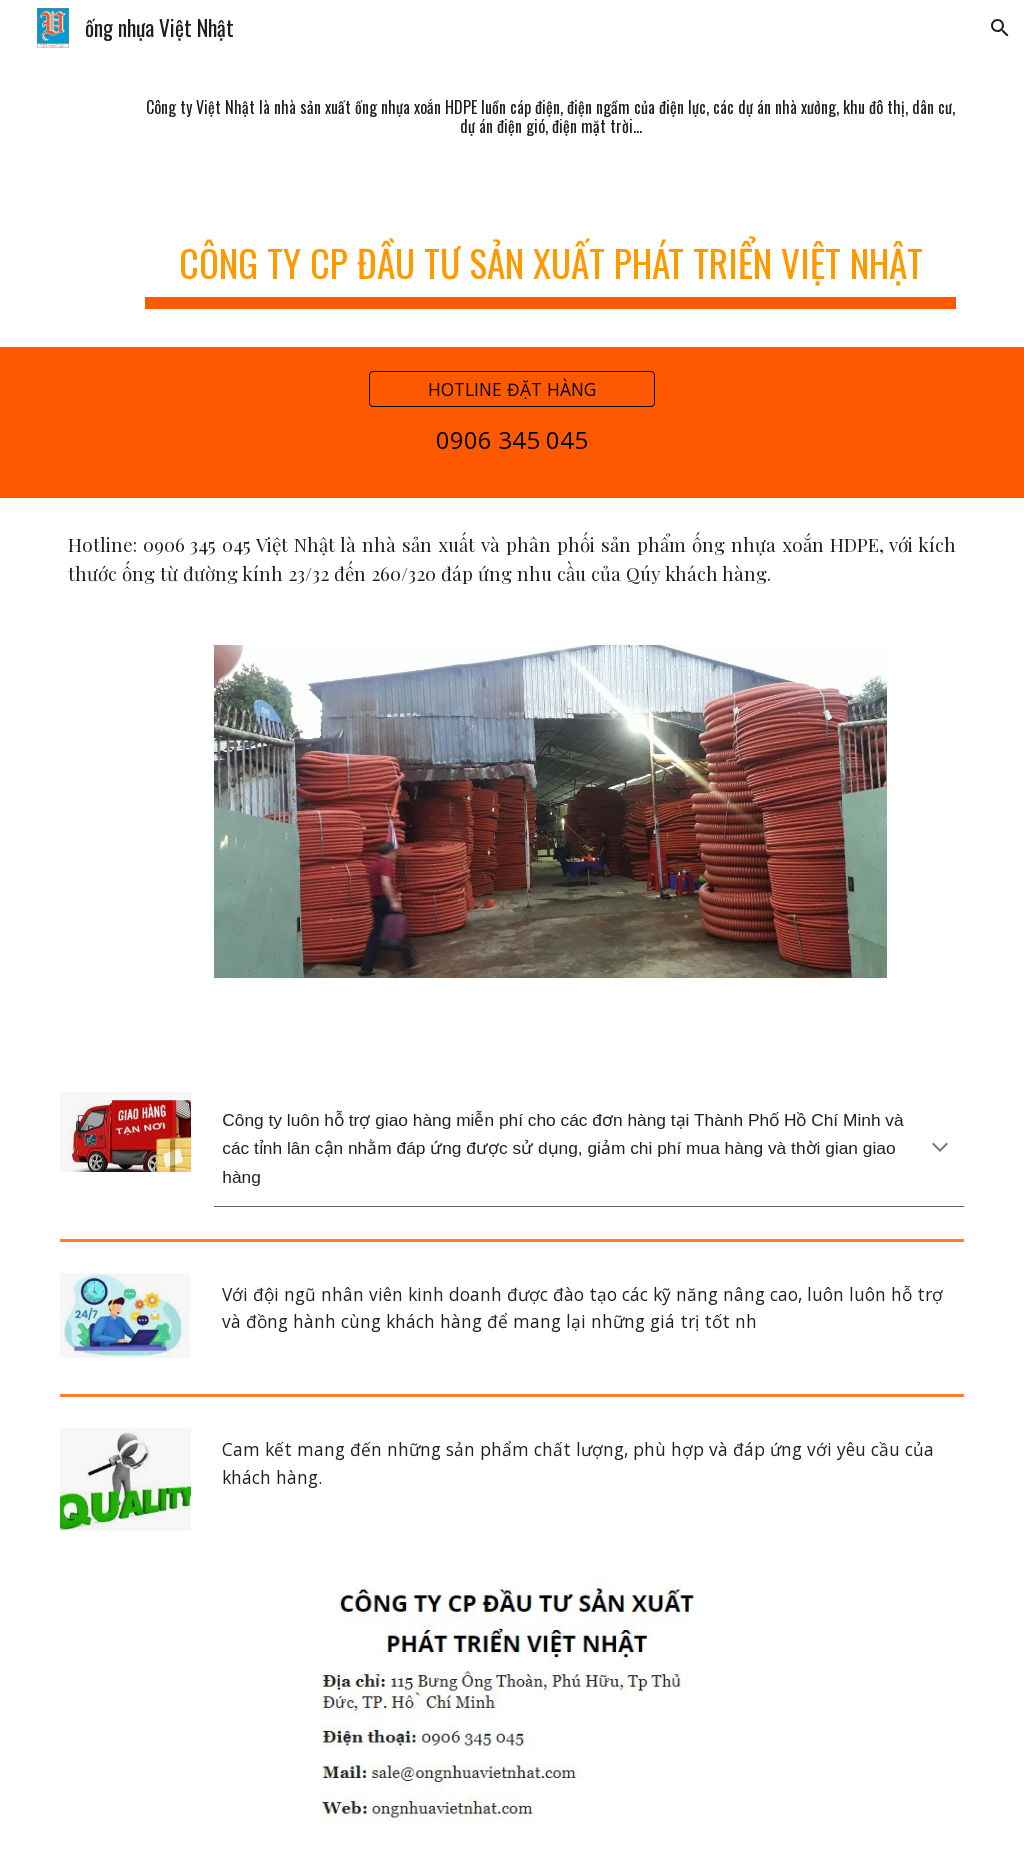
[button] (1000, 28)
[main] (550, 117)
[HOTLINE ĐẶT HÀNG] (512, 389)
